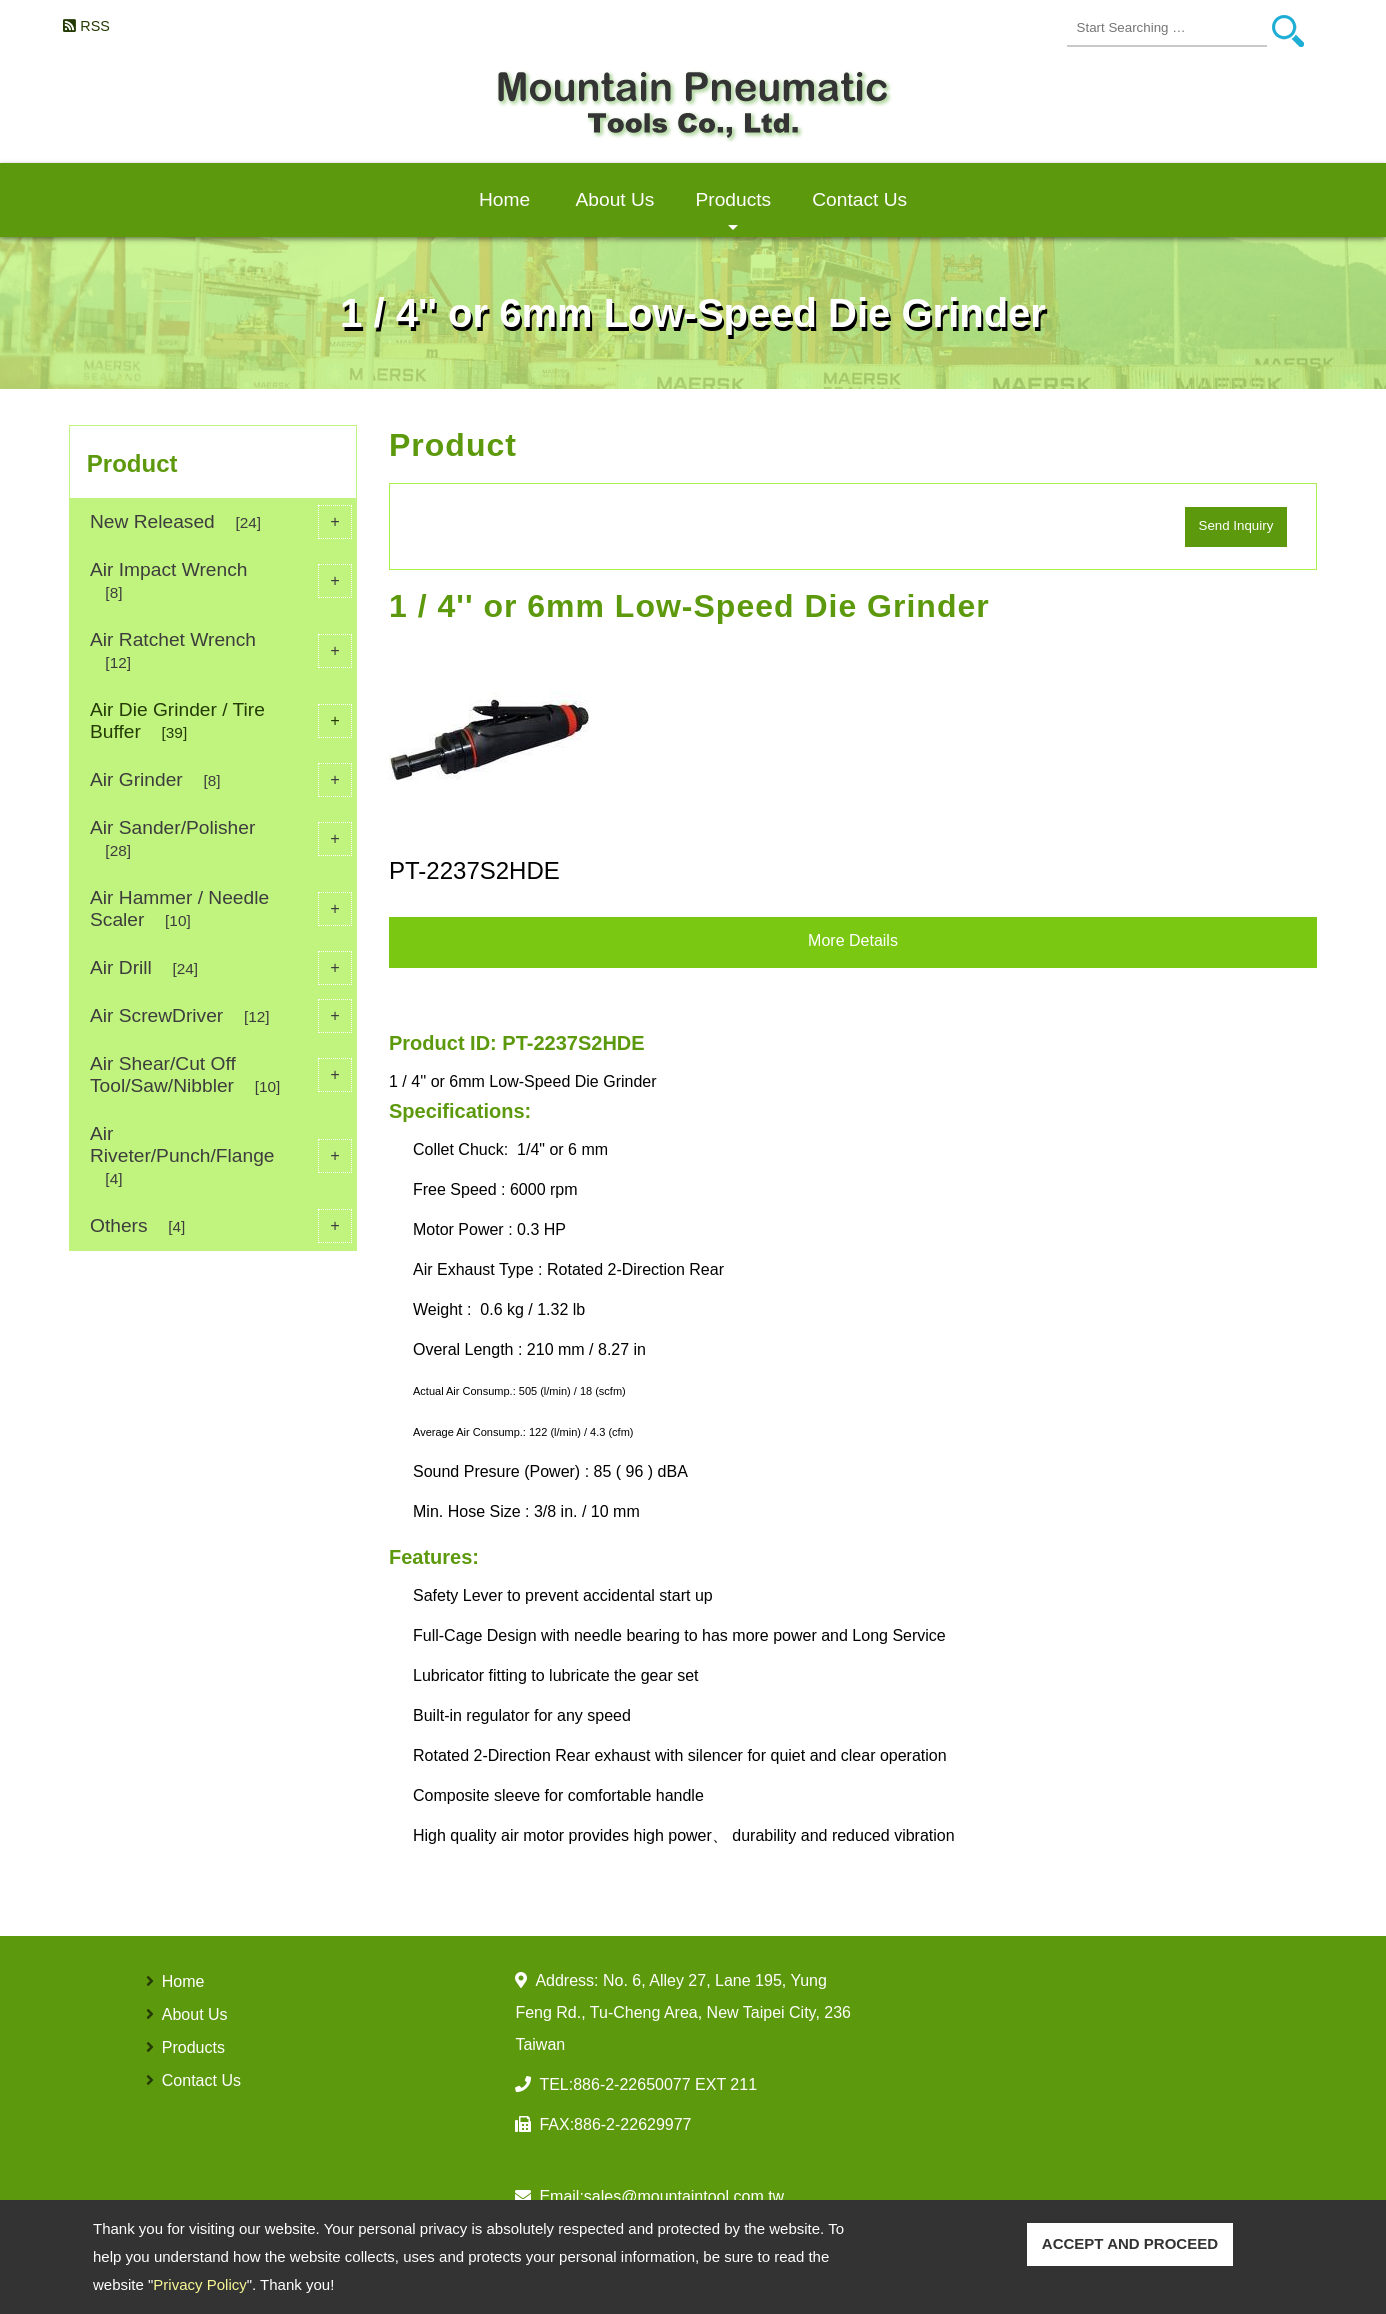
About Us (615, 199)
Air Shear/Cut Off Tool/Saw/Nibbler (221, 1074)
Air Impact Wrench (221, 580)
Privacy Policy (199, 2284)
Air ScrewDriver (221, 1016)
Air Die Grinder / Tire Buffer (221, 720)
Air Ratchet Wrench (221, 650)
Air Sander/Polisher (221, 838)
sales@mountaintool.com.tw (684, 2196)
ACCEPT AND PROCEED (1130, 2243)
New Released (221, 522)
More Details (853, 940)
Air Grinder (221, 780)
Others (221, 1226)
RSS (95, 26)
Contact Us (859, 199)
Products (733, 213)
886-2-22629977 (632, 2124)
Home (504, 199)
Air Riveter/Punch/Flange (221, 1155)
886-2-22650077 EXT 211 (665, 2084)
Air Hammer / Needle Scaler (221, 908)
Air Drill (221, 968)
